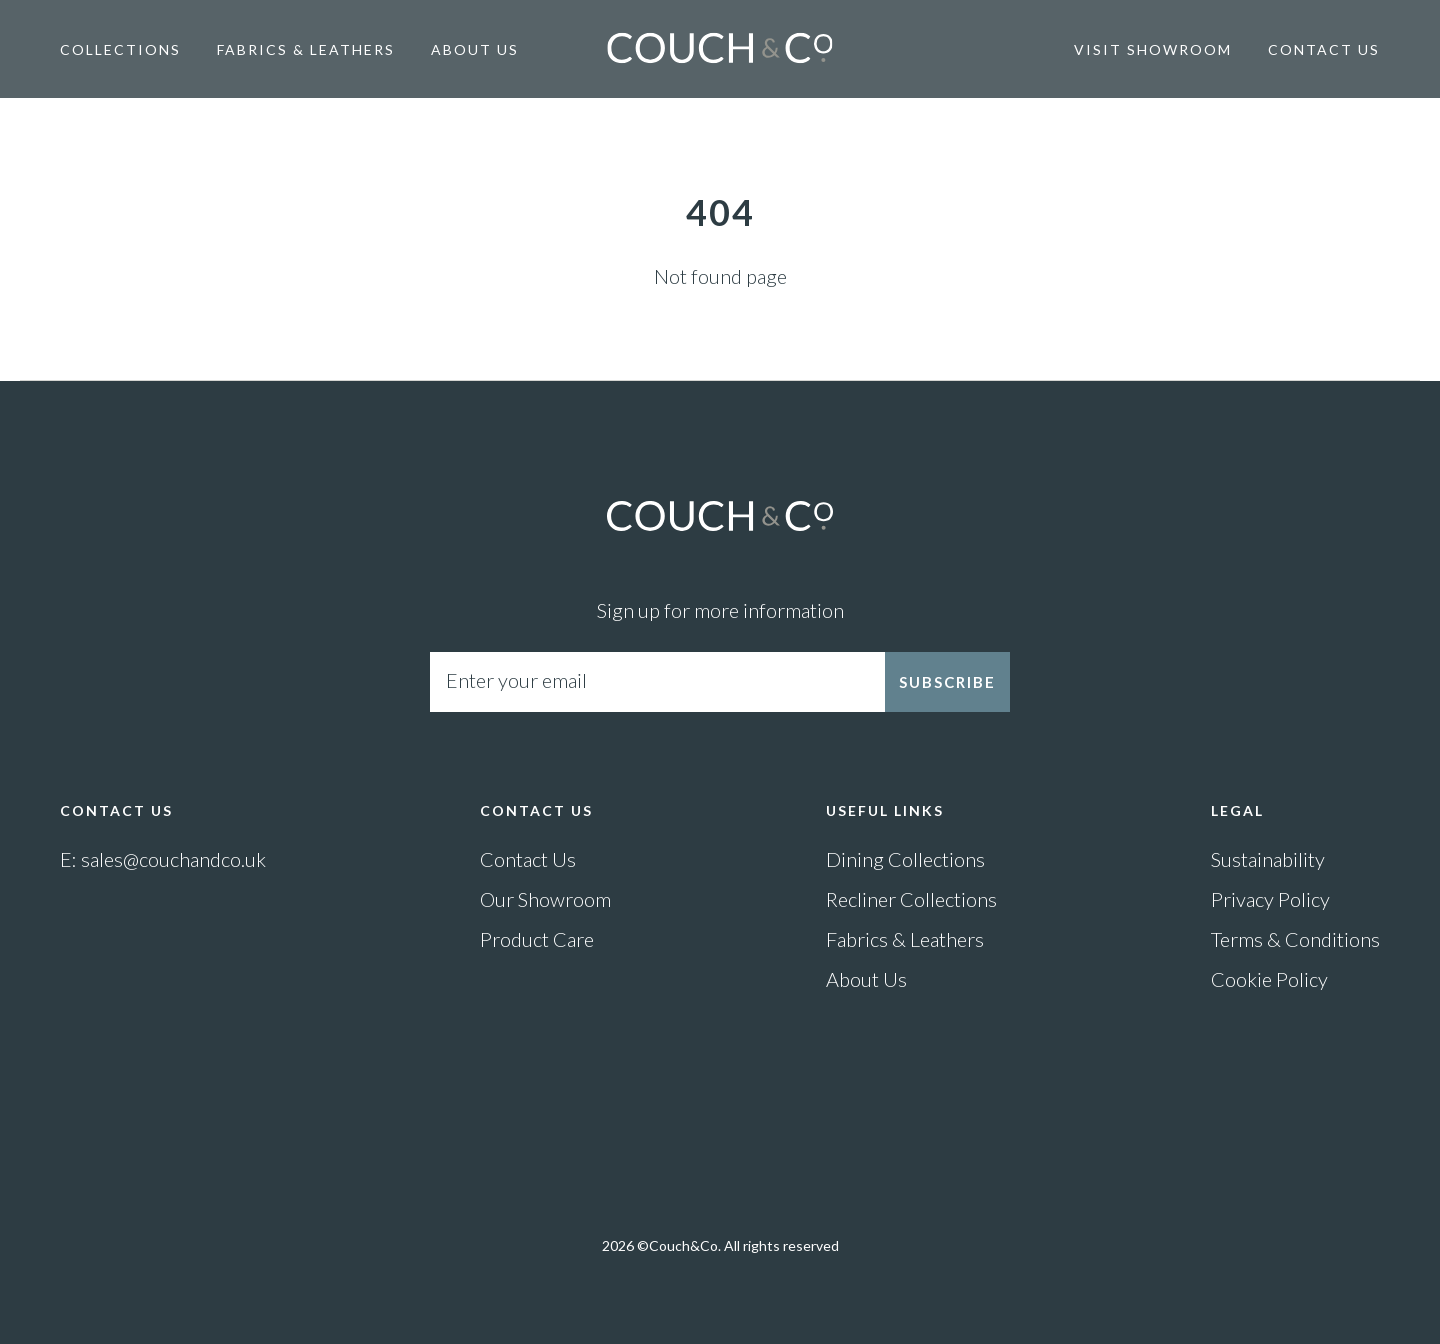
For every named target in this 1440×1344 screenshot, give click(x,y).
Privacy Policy (1270, 899)
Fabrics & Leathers (306, 49)
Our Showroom (545, 899)
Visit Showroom (1153, 49)
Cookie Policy (1269, 979)
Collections (120, 49)
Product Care (537, 939)
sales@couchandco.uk (173, 859)
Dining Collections (905, 859)
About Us (475, 49)
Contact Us (1324, 49)
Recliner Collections (911, 899)
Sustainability (1268, 859)
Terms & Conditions (1295, 939)
